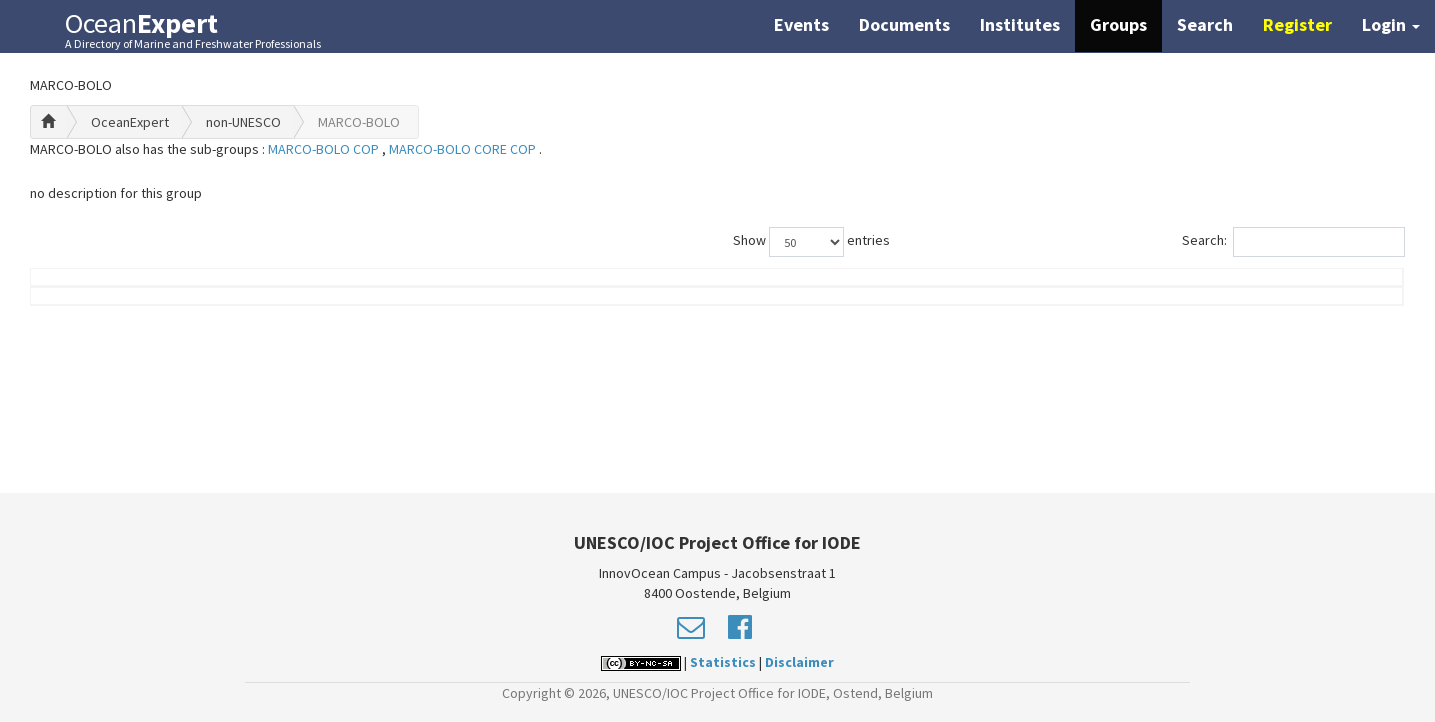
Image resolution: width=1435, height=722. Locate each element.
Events (801, 24)
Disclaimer (799, 662)
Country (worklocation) (1283, 287)
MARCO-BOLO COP (325, 149)
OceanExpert (130, 122)
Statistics (723, 662)
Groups (1118, 24)
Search (1205, 24)
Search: (1293, 242)
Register (1297, 24)
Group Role (1036, 287)
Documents (904, 24)
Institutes (1020, 24)
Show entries (811, 242)
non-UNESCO (243, 122)
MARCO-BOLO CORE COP (464, 149)
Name (126, 287)
